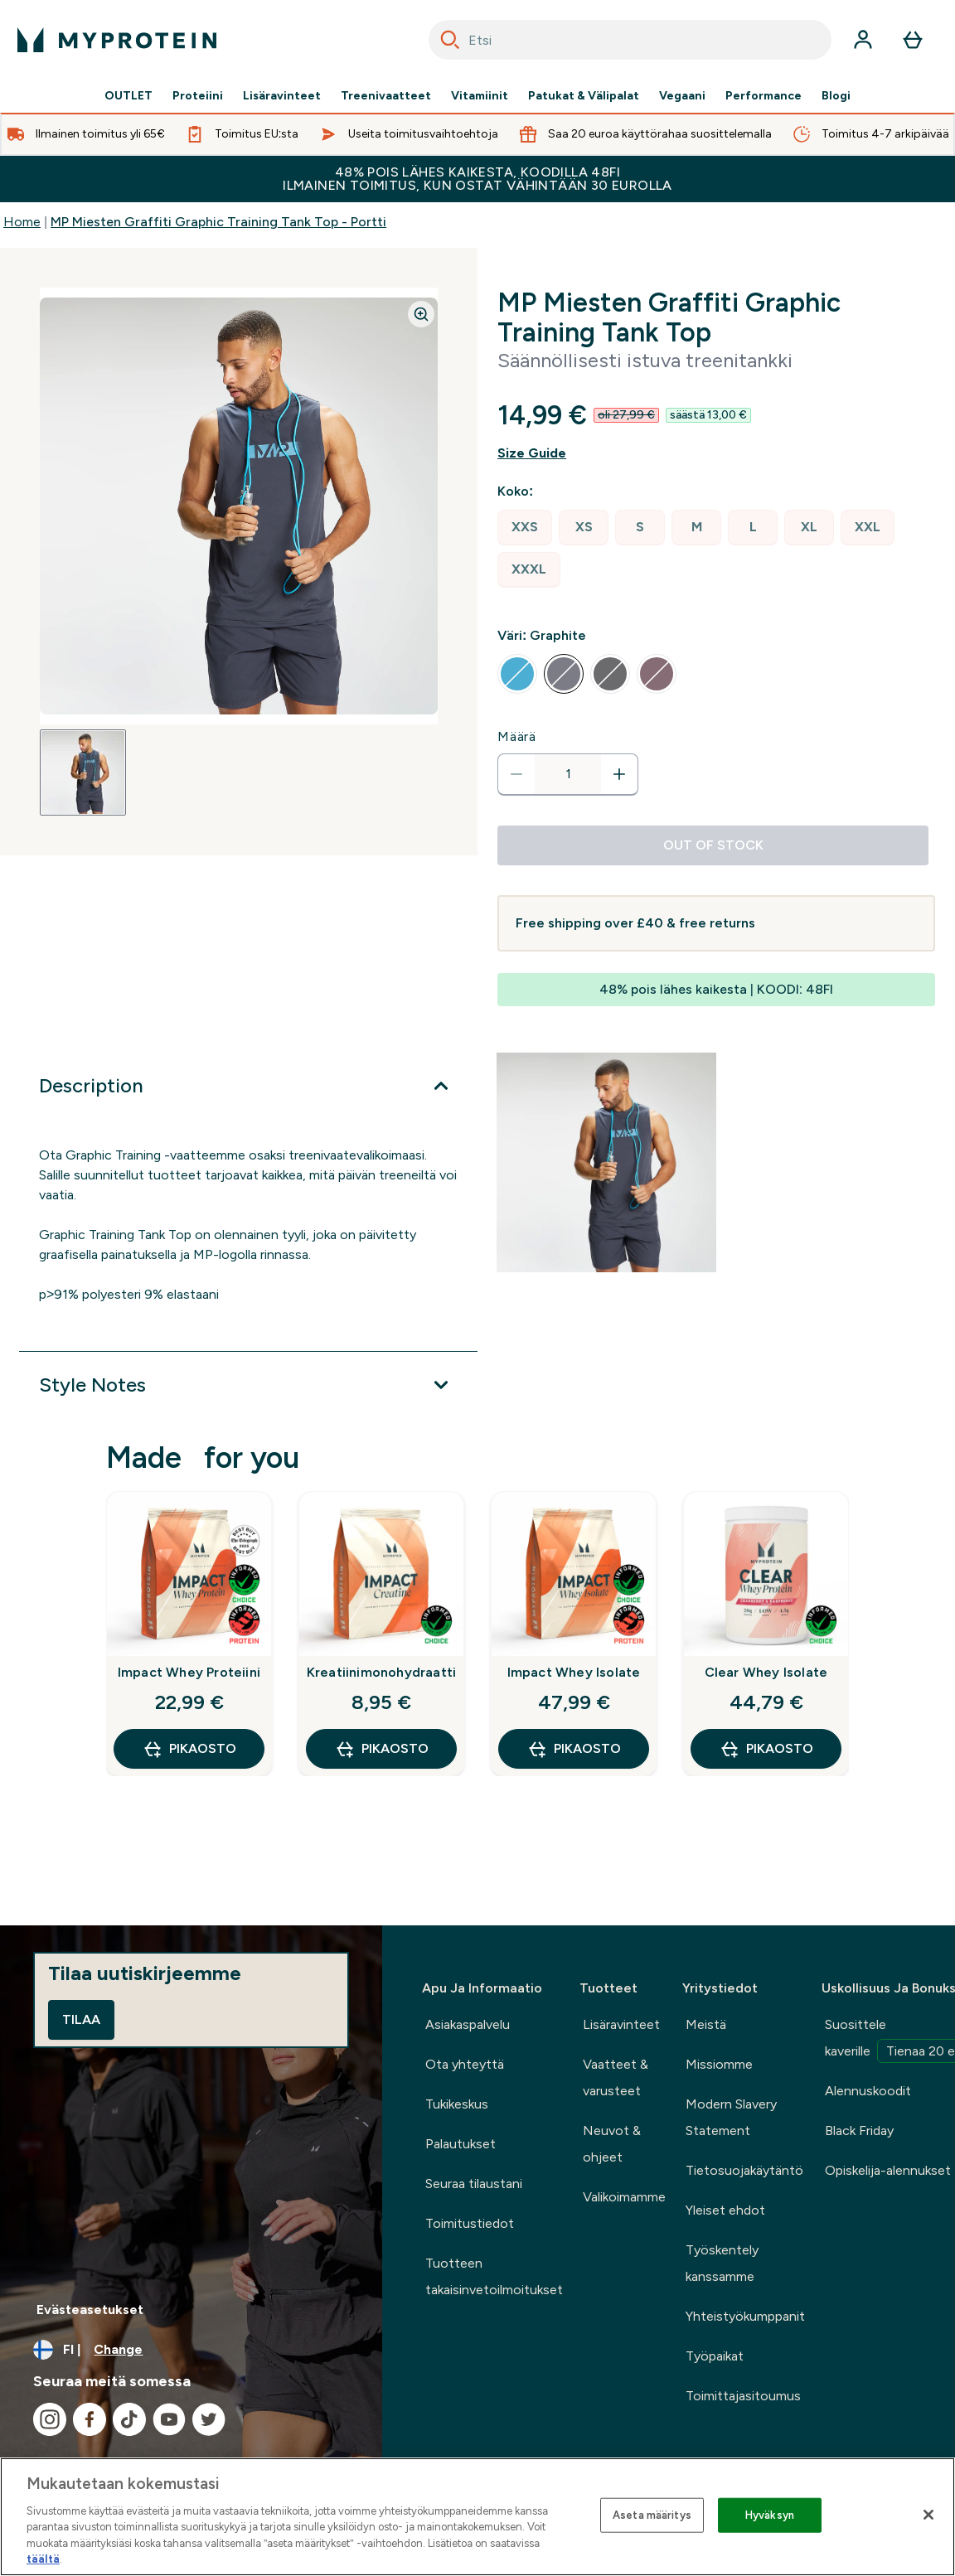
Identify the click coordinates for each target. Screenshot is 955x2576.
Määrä (516, 736)
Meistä (706, 2024)
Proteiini (197, 96)
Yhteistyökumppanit (745, 2316)
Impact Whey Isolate (574, 1672)
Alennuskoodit (868, 2091)
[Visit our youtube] (169, 2419)
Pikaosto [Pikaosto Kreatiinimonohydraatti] (382, 1749)
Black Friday (859, 2130)
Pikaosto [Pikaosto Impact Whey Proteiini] (189, 1749)
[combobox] (630, 40)
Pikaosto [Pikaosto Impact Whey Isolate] (574, 1749)
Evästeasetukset (89, 2309)
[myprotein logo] (116, 40)
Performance (763, 96)
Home (22, 222)
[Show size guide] (716, 453)
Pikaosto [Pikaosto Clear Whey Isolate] (766, 1749)
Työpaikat (715, 2356)
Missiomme (719, 2064)
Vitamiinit (479, 96)
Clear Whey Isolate (766, 1672)
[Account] (863, 39)
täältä (43, 2559)
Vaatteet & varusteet (615, 2077)
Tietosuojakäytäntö (744, 2170)
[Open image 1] (83, 772)
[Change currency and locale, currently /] (191, 2350)
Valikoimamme (624, 2197)
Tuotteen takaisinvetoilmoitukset (494, 2276)
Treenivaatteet (386, 96)
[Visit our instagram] (49, 2419)
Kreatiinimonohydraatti (381, 1672)
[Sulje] (928, 2514)
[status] (568, 774)
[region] (477, 2516)
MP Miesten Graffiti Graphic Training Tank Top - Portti (218, 222)
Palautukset (460, 2144)
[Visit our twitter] (208, 2419)
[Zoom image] (421, 314)
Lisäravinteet (282, 96)
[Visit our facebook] (89, 2419)
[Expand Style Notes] (248, 1385)
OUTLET (128, 96)
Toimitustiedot (469, 2223)
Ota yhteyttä (464, 2064)
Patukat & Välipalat (583, 96)
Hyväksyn (769, 2515)
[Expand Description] (248, 1086)
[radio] (524, 527)
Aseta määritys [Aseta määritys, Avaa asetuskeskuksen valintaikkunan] (652, 2515)
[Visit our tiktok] (129, 2419)
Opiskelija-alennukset (888, 2170)
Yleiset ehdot (725, 2210)
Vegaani (682, 96)
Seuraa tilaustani (473, 2183)
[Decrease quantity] (516, 774)
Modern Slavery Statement (731, 2117)
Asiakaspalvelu (467, 2024)
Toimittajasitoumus (743, 2396)
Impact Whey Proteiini (189, 1672)
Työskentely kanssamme (722, 2263)
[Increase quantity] (619, 774)
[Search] (450, 40)
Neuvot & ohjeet (612, 2144)
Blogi (836, 96)
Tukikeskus (456, 2104)
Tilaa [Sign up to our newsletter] (81, 2019)
